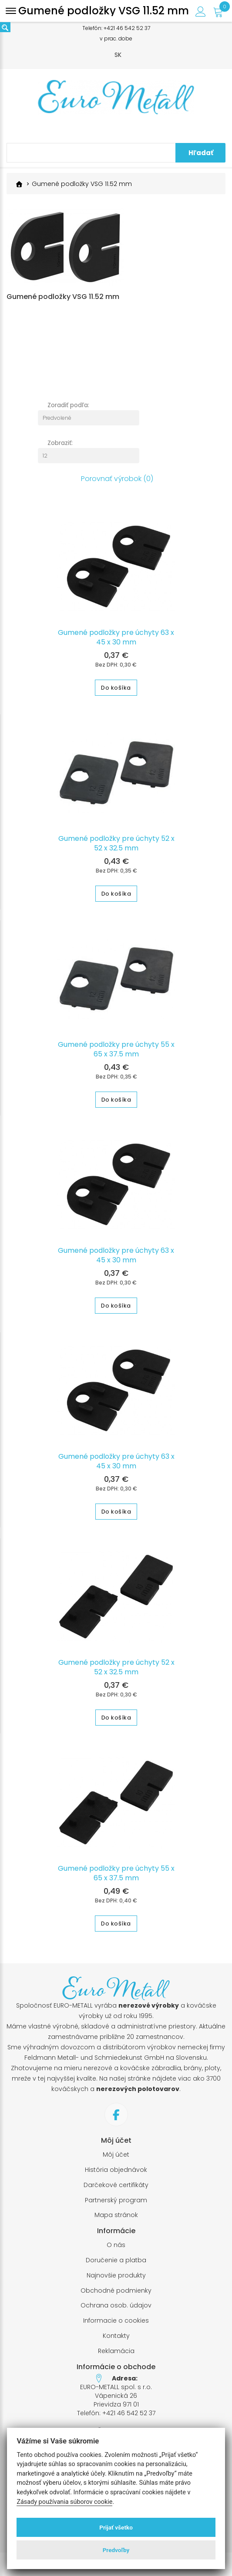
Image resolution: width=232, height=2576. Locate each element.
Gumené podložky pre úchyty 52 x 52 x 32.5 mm (116, 843)
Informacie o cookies (116, 2320)
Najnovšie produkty (116, 2275)
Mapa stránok (116, 2215)
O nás (116, 2245)
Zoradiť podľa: (68, 405)
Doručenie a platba (116, 2260)
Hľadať (200, 152)
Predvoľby (116, 2549)
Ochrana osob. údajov (116, 2305)
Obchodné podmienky (116, 2290)
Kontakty (116, 2336)
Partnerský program (116, 2200)
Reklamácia (116, 2351)
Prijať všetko (116, 2527)
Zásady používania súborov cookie (64, 2502)
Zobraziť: (60, 442)
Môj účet (116, 2154)
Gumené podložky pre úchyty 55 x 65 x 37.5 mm (116, 1049)
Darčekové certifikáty (116, 2185)
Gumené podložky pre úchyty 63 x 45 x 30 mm (116, 637)
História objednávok (116, 2170)
